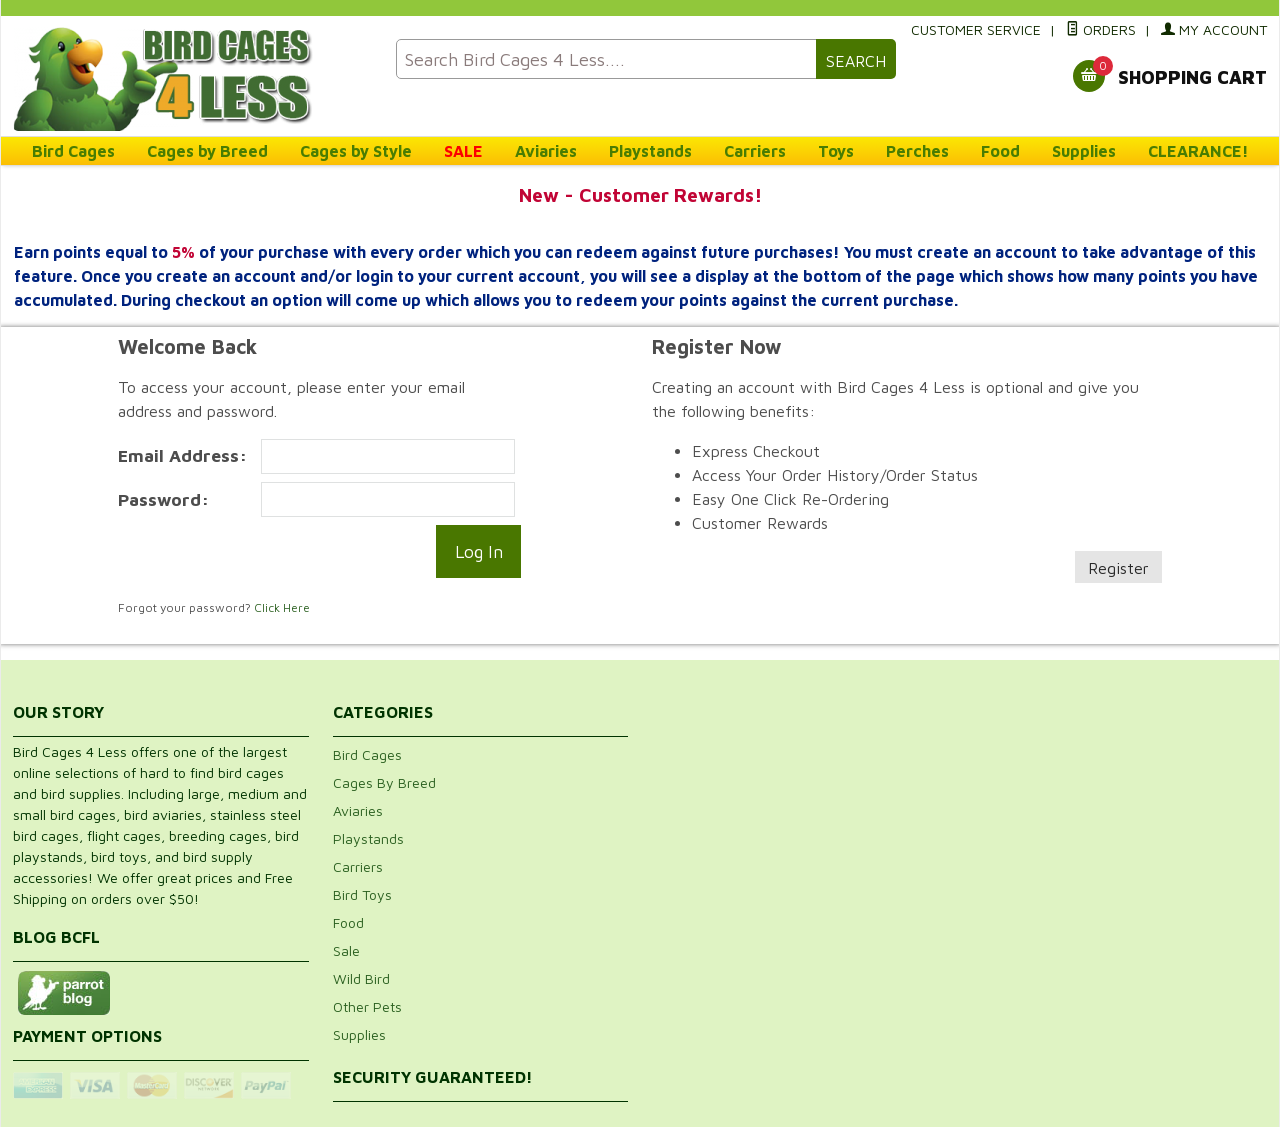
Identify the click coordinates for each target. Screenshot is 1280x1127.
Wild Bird (361, 978)
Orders (1101, 29)
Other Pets (367, 1006)
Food (1000, 151)
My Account (1214, 29)
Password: (163, 499)
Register (1118, 568)
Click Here (282, 607)
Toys (836, 151)
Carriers (755, 151)
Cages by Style (356, 151)
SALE (463, 151)
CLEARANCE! (1198, 151)
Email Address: (182, 455)
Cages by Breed (207, 151)
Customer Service (976, 29)
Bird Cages (73, 151)
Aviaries (546, 151)
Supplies (1084, 151)
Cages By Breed (384, 782)
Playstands (650, 151)
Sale (346, 950)
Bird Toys (362, 894)
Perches (917, 151)
